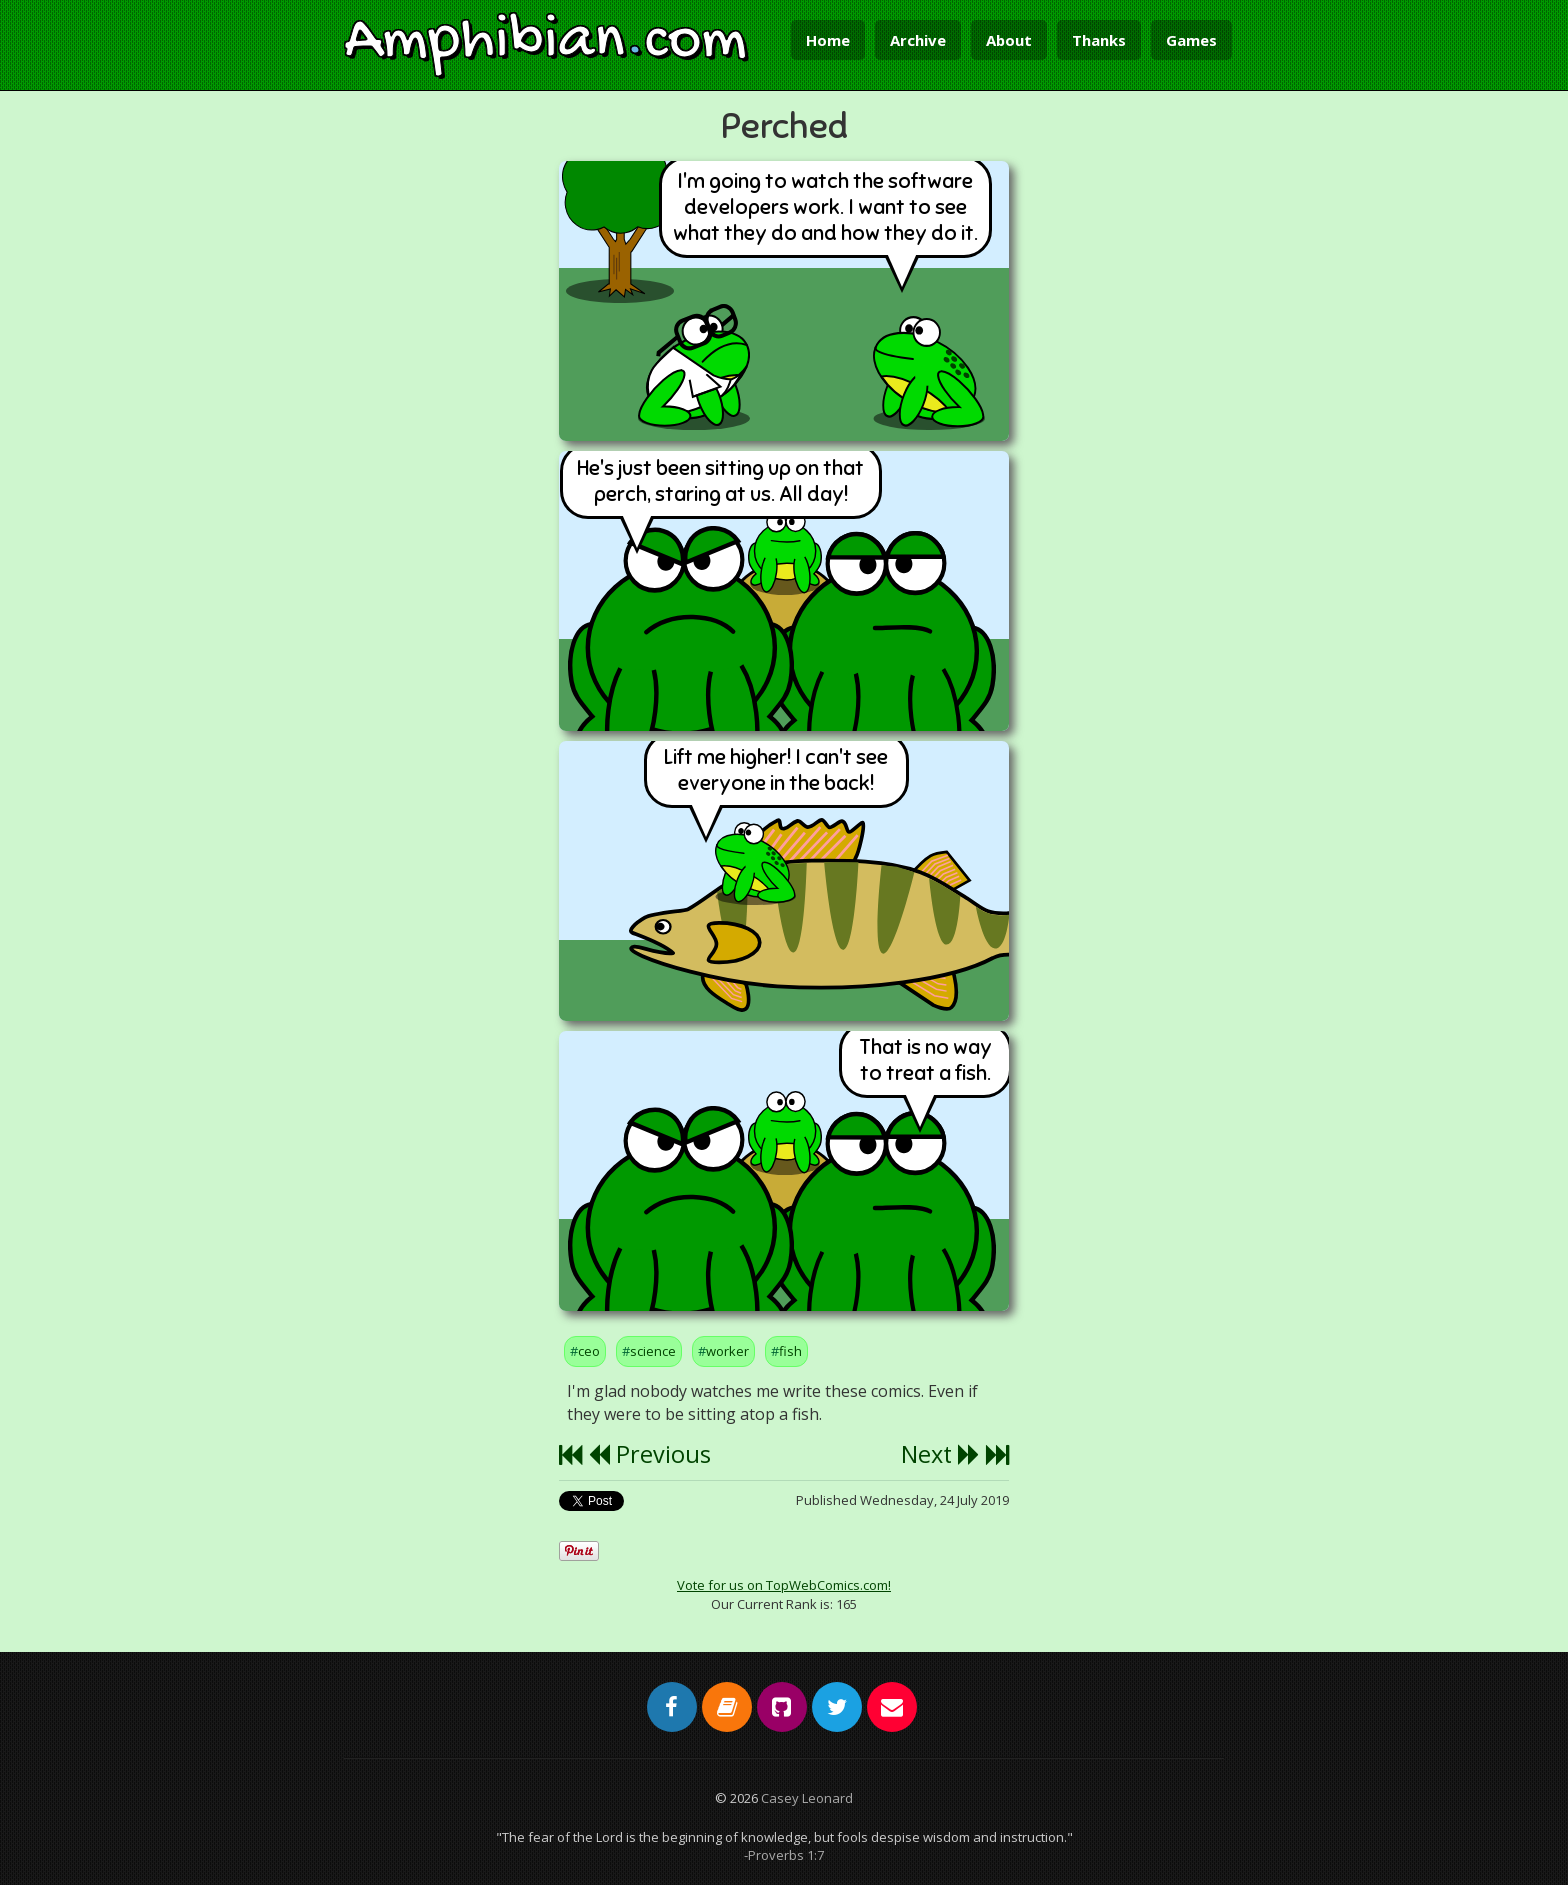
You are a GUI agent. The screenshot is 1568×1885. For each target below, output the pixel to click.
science (653, 1351)
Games (1191, 40)
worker (727, 1351)
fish (790, 1351)
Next (940, 1454)
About (1009, 40)
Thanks (1099, 40)
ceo (589, 1351)
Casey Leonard (807, 1798)
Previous (649, 1454)
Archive (918, 40)
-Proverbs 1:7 (784, 1855)
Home (828, 40)
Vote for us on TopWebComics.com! (784, 1585)
